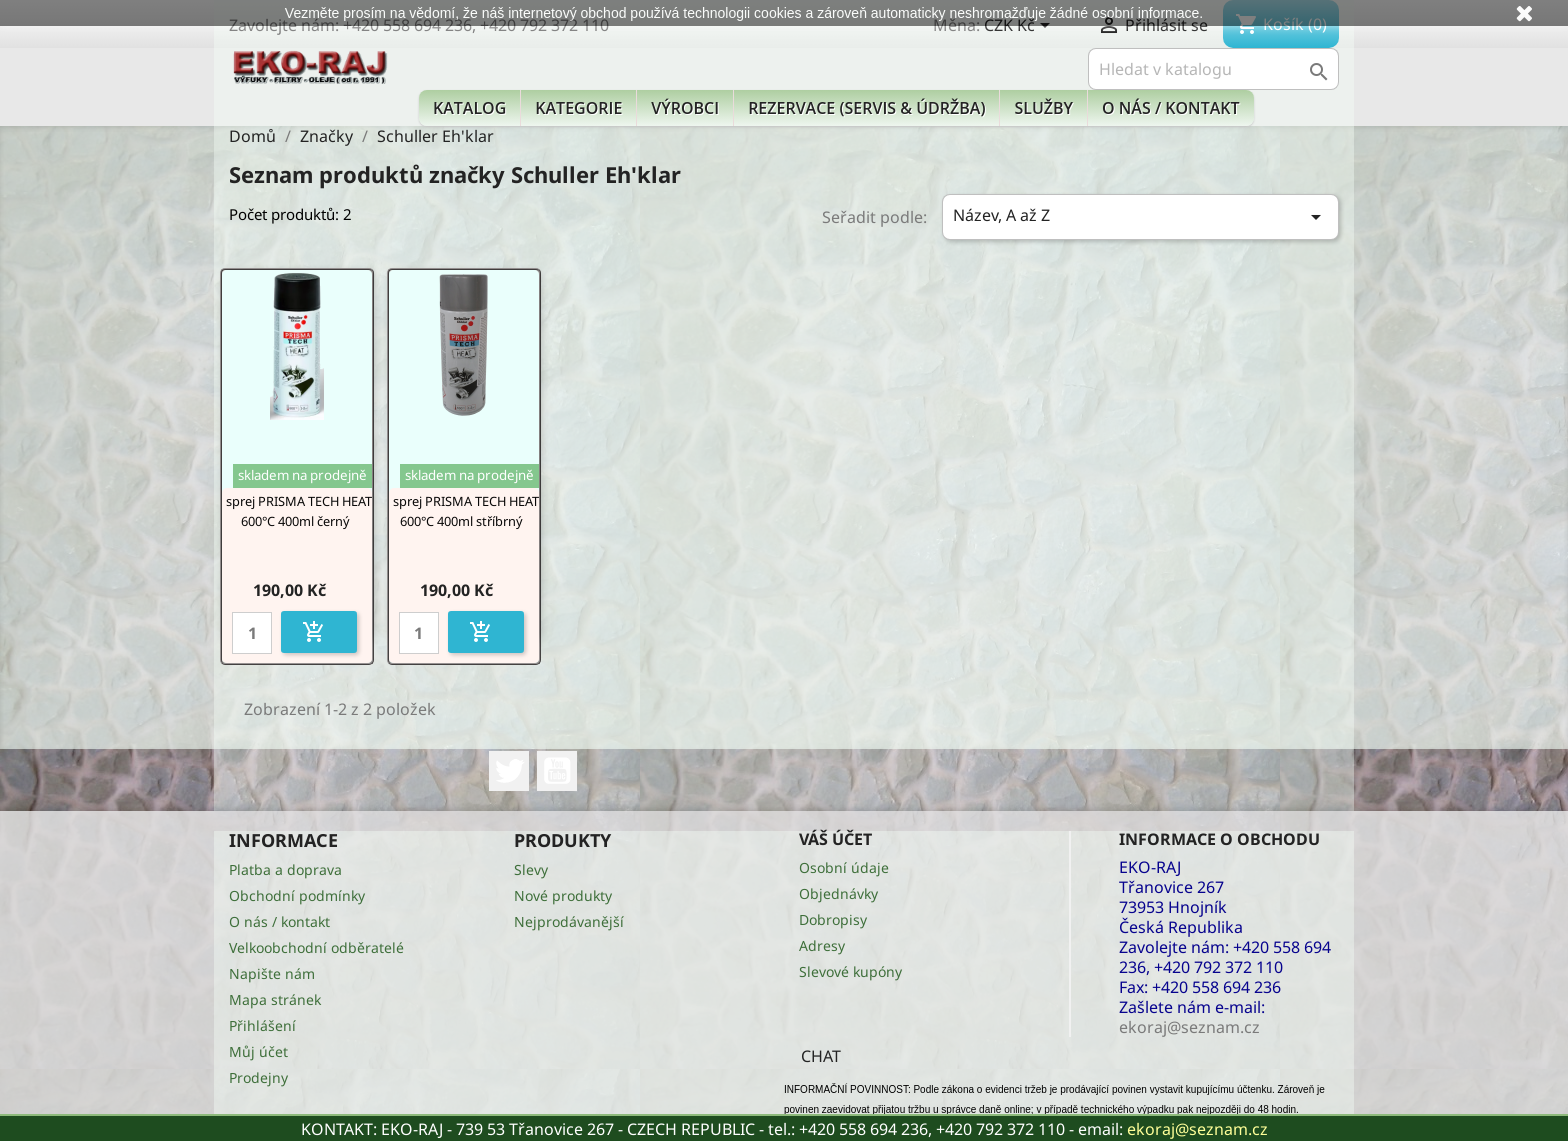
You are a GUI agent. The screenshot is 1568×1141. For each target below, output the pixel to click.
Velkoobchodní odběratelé (316, 947)
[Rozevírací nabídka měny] (1020, 27)
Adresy (822, 945)
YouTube (557, 771)
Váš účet (835, 839)
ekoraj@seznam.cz (1197, 1129)
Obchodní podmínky (297, 895)
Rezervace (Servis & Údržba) (866, 108)
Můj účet (258, 1051)
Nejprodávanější (569, 921)
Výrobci (685, 108)
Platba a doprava (285, 869)
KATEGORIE (578, 108)
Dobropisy (833, 919)
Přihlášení (262, 1025)
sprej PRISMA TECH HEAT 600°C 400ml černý (299, 511)
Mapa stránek (275, 999)
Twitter (509, 771)
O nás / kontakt (1170, 108)
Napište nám (272, 973)
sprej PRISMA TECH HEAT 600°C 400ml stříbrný (466, 511)
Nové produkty (563, 895)
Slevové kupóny (850, 971)
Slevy (531, 869)
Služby (1043, 108)
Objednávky (838, 893)
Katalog (469, 108)
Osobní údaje (844, 867)
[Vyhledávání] (1213, 69)
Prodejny (258, 1077)
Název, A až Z (1141, 216)
